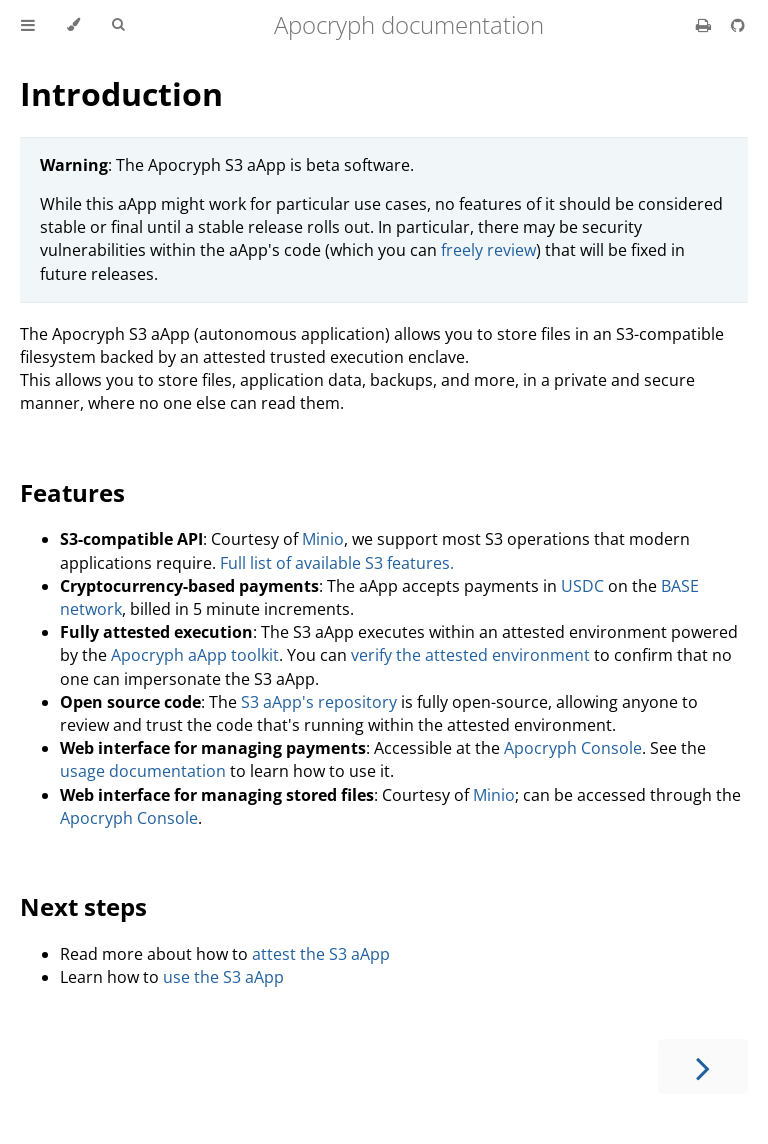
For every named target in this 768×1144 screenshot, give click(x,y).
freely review (488, 250)
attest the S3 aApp (321, 954)
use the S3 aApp (223, 977)
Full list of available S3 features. (337, 563)
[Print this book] (705, 25)
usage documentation (143, 771)
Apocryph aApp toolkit (195, 655)
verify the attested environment (470, 655)
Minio (323, 539)
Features (72, 492)
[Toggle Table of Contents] (28, 25)
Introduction (121, 93)
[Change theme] (73, 25)
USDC (582, 586)
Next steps (83, 906)
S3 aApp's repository (319, 702)
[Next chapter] (703, 1066)
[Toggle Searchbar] (118, 25)
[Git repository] (738, 25)
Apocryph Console (573, 748)
